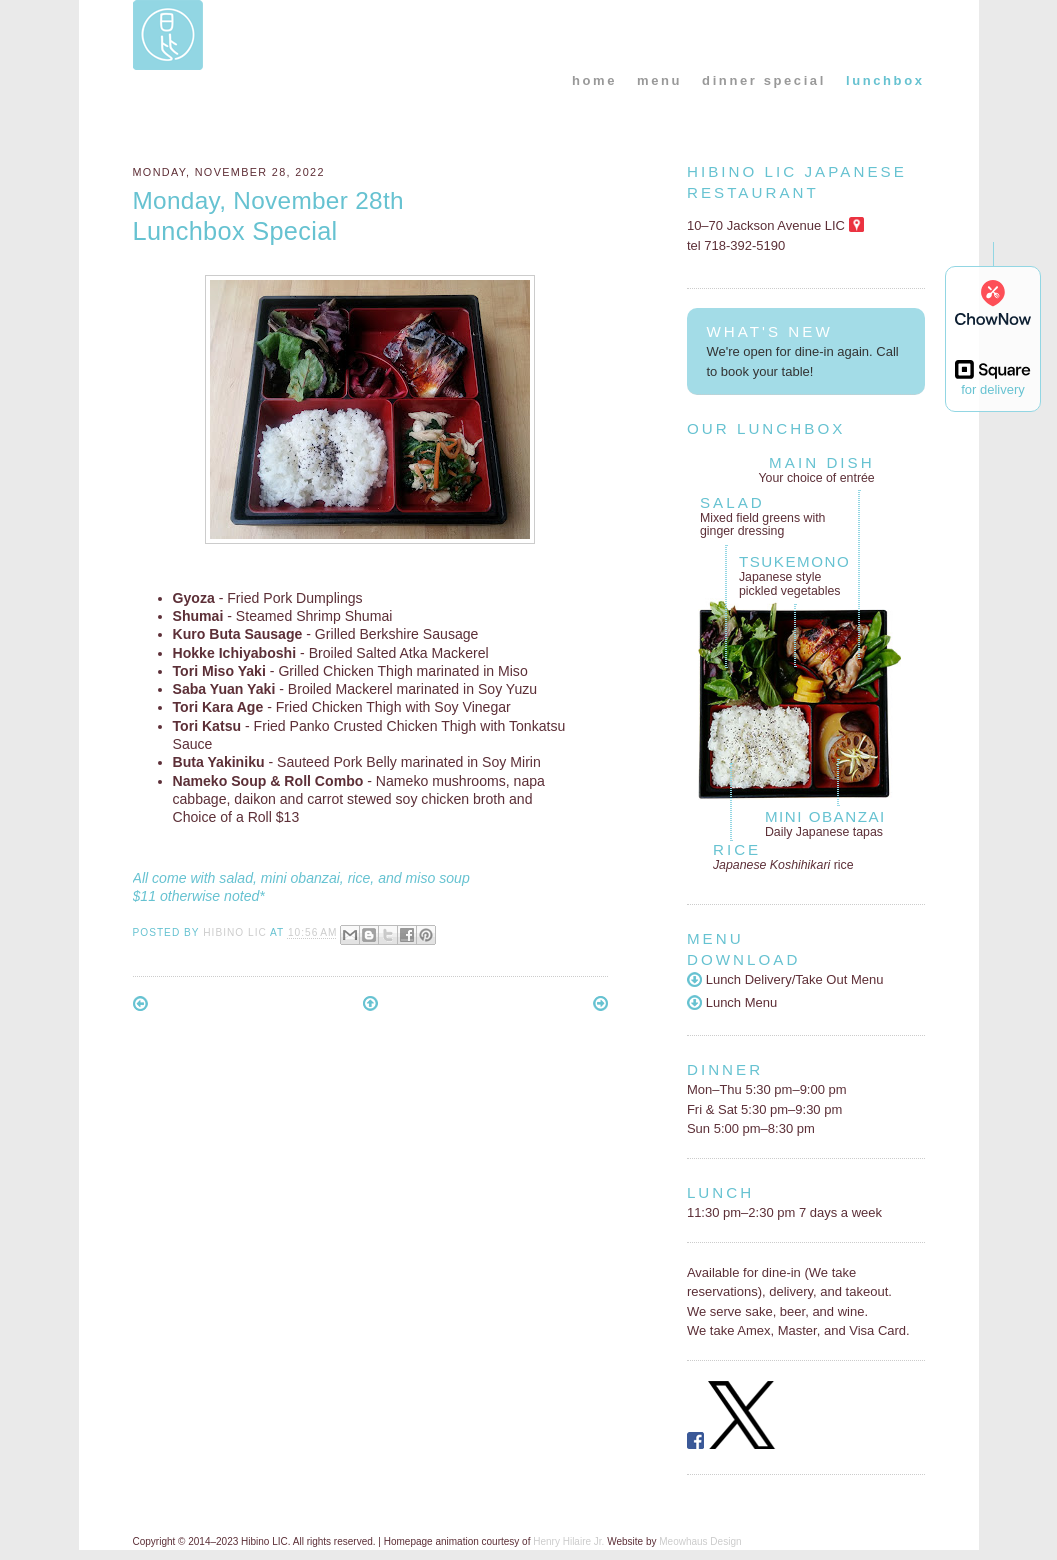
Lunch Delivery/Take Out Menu (785, 979)
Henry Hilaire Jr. (568, 1541)
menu (659, 80)
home (594, 80)
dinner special (764, 80)
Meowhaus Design (700, 1541)
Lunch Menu (732, 1002)
